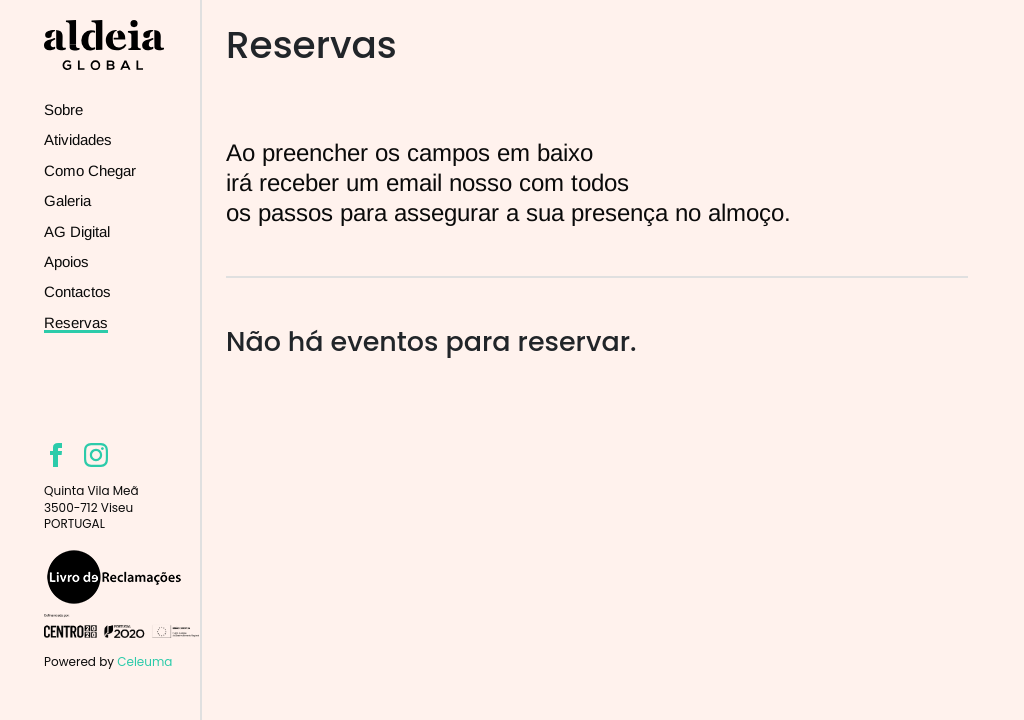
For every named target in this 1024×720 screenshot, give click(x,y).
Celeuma (144, 661)
